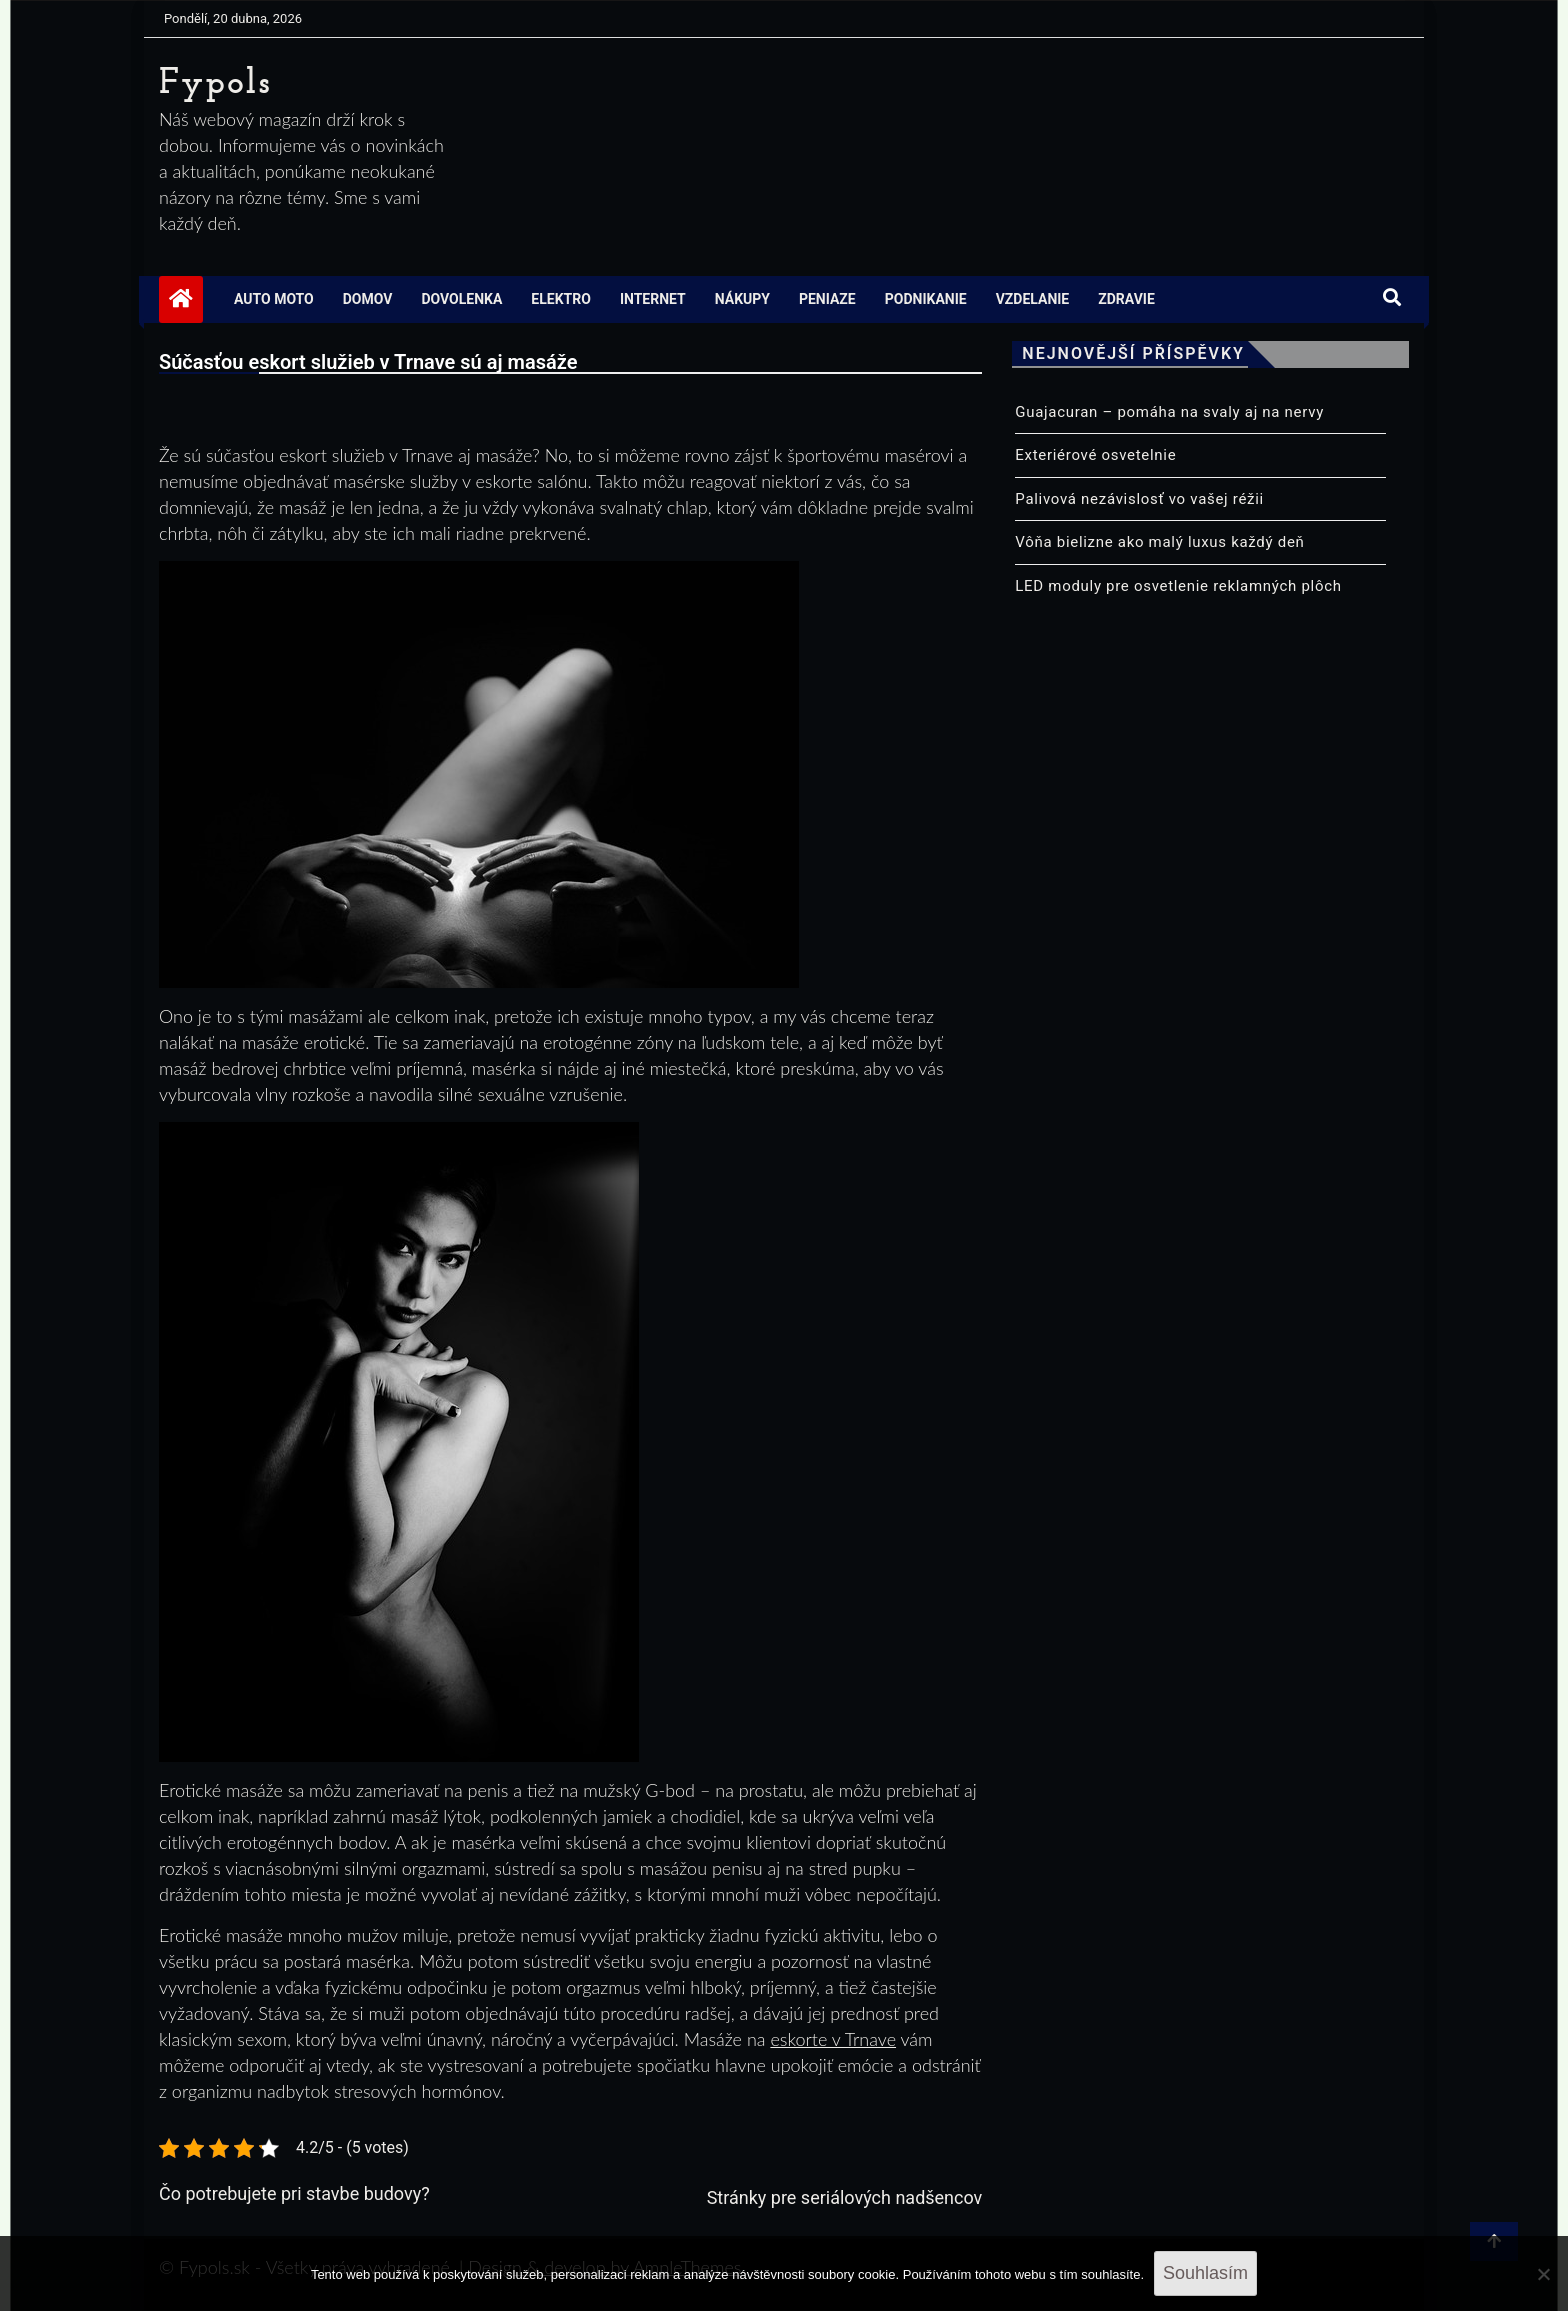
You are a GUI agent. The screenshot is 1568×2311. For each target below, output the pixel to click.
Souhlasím (1205, 2273)
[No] (1543, 2274)
